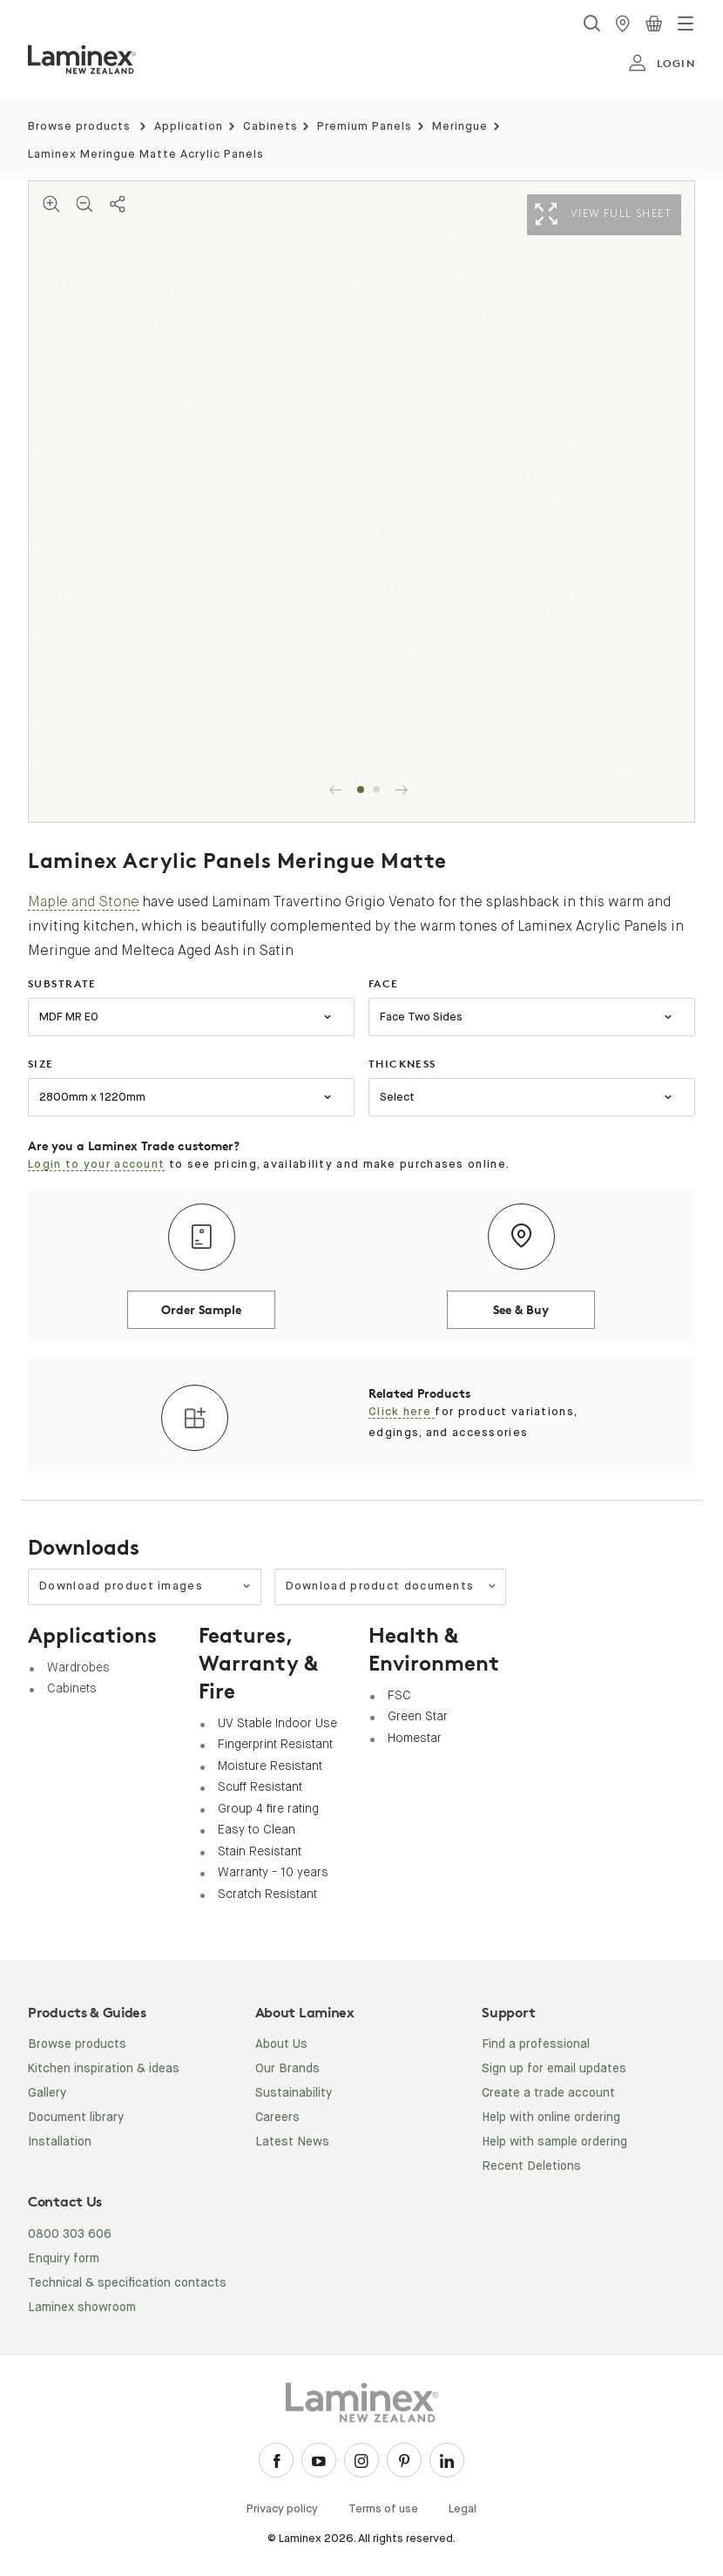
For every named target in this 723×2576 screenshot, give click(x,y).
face (383, 983)
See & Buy (521, 1309)
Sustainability (293, 2093)
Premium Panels (364, 126)
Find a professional (536, 2044)
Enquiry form (63, 2259)
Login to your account (96, 1164)
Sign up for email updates (554, 2069)
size (41, 1063)
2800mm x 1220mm (92, 1097)
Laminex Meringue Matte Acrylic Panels (146, 154)
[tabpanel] (361, 501)
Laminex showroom (82, 2307)
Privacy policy (282, 2509)
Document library (76, 2118)
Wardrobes (78, 1667)
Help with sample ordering (554, 2142)
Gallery (47, 2093)
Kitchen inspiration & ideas (103, 2069)
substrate (62, 983)
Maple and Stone (83, 901)
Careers (277, 2118)
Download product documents (391, 1586)
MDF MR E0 (68, 1017)
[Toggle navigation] (685, 23)
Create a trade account (548, 2093)
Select (397, 1097)
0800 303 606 (69, 2234)
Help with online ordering (551, 2118)
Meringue (460, 126)
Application (188, 126)
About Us (281, 2044)
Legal (462, 2509)
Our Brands (287, 2069)
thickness (402, 1063)
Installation (59, 2142)
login (661, 63)
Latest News (292, 2142)
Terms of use (383, 2509)
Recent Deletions (531, 2166)
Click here (401, 1412)
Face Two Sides (421, 1017)
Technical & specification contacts (127, 2283)
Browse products (79, 126)
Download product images (145, 1586)
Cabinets (270, 126)
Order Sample (201, 1309)
